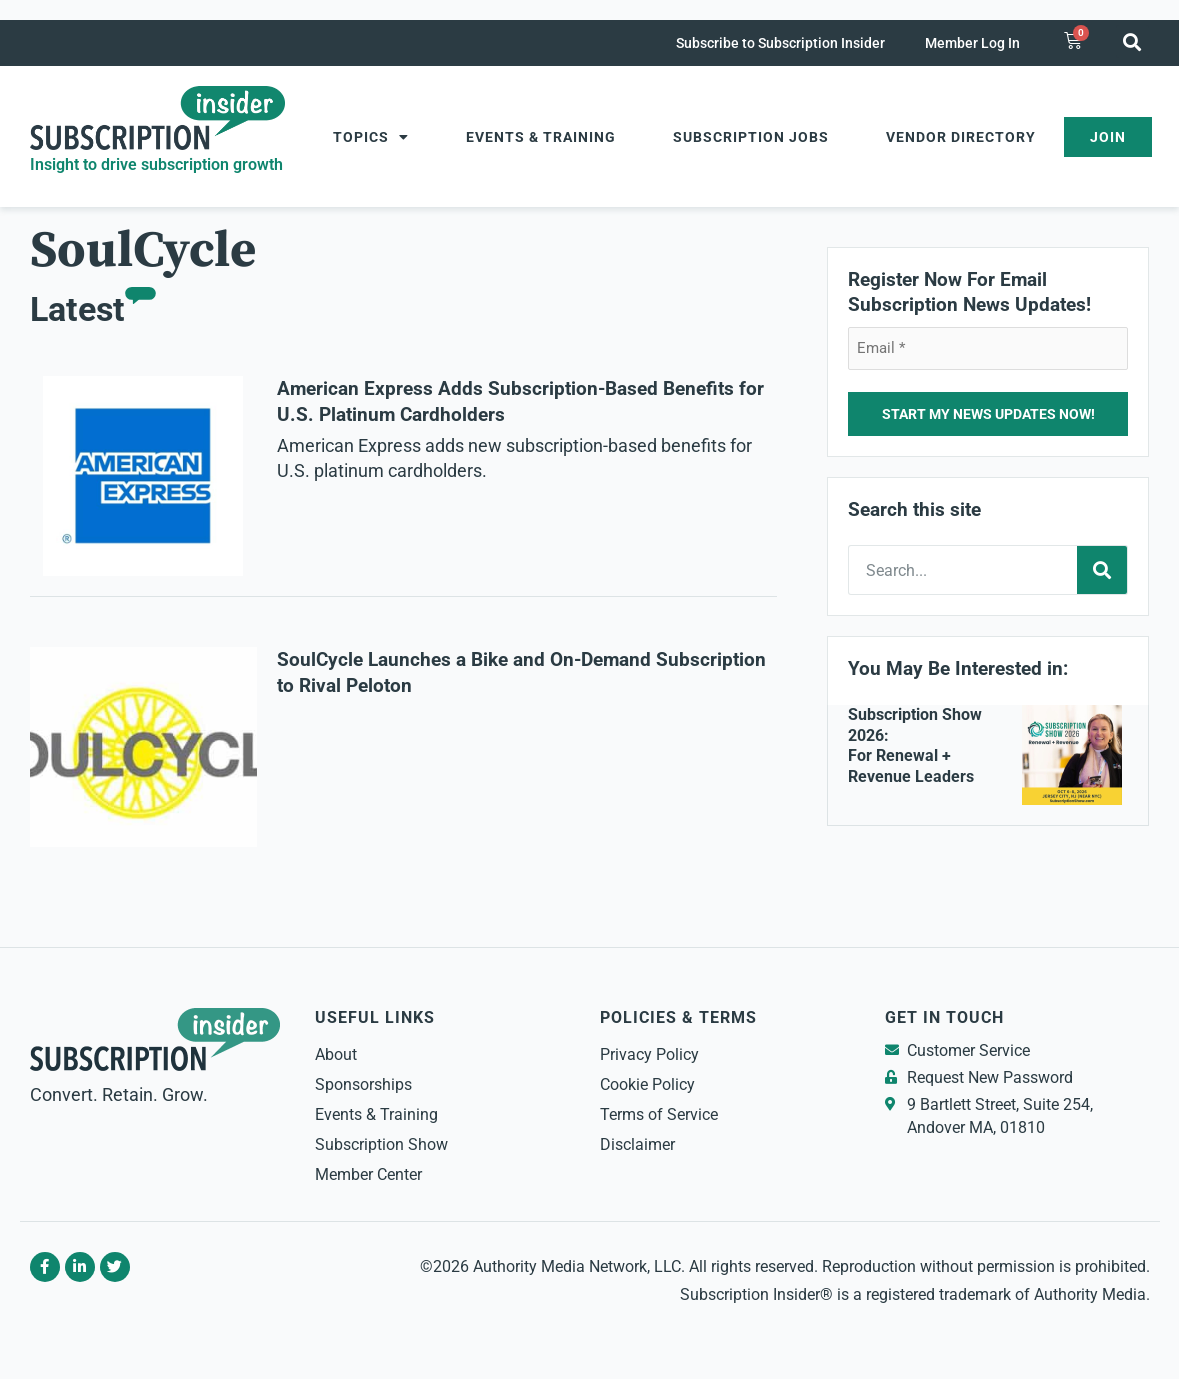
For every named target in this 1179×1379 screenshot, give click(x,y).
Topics (371, 137)
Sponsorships (363, 1084)
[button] (1132, 41)
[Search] (1102, 570)
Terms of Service (659, 1114)
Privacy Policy (649, 1054)
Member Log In (972, 43)
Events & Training (541, 137)
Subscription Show (381, 1144)
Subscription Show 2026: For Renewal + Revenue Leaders (915, 745)
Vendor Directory (961, 137)
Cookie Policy (647, 1084)
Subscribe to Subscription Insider (780, 43)
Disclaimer (637, 1144)
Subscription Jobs (751, 137)
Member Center (368, 1174)
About (336, 1054)
